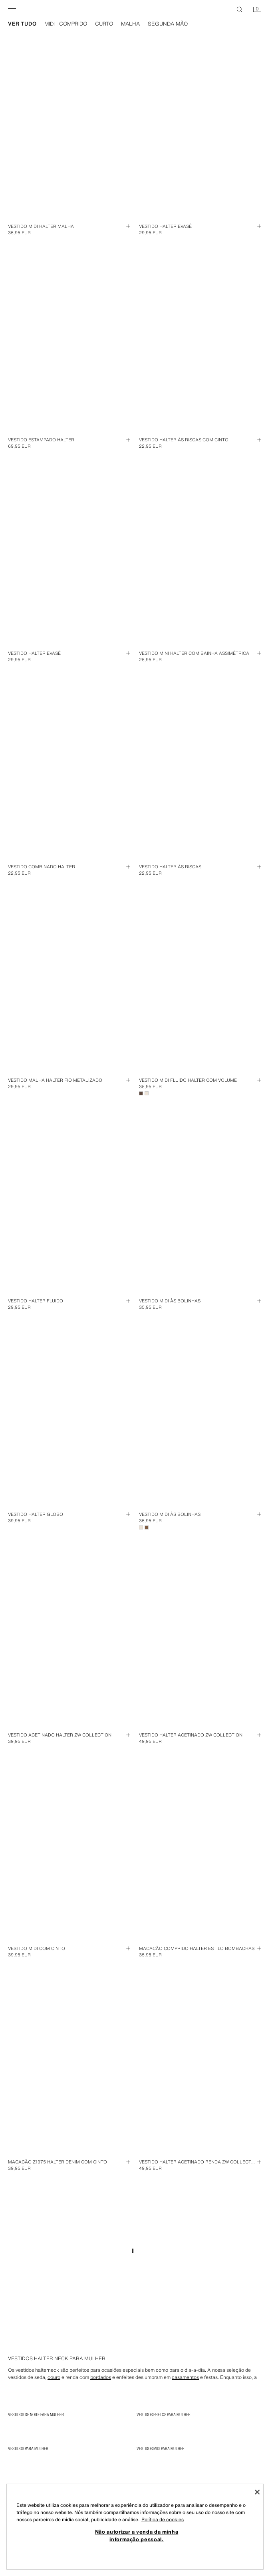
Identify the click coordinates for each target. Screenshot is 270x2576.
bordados (100, 2377)
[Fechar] (257, 2492)
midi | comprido (65, 24)
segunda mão (168, 24)
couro (54, 2377)
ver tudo (22, 24)
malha (130, 24)
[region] (135, 2527)
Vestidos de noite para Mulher (36, 2414)
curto (104, 24)
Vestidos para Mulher (28, 2448)
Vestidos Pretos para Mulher (164, 2414)
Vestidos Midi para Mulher (161, 2448)
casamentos (185, 2377)
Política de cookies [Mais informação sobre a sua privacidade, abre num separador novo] (162, 2519)
